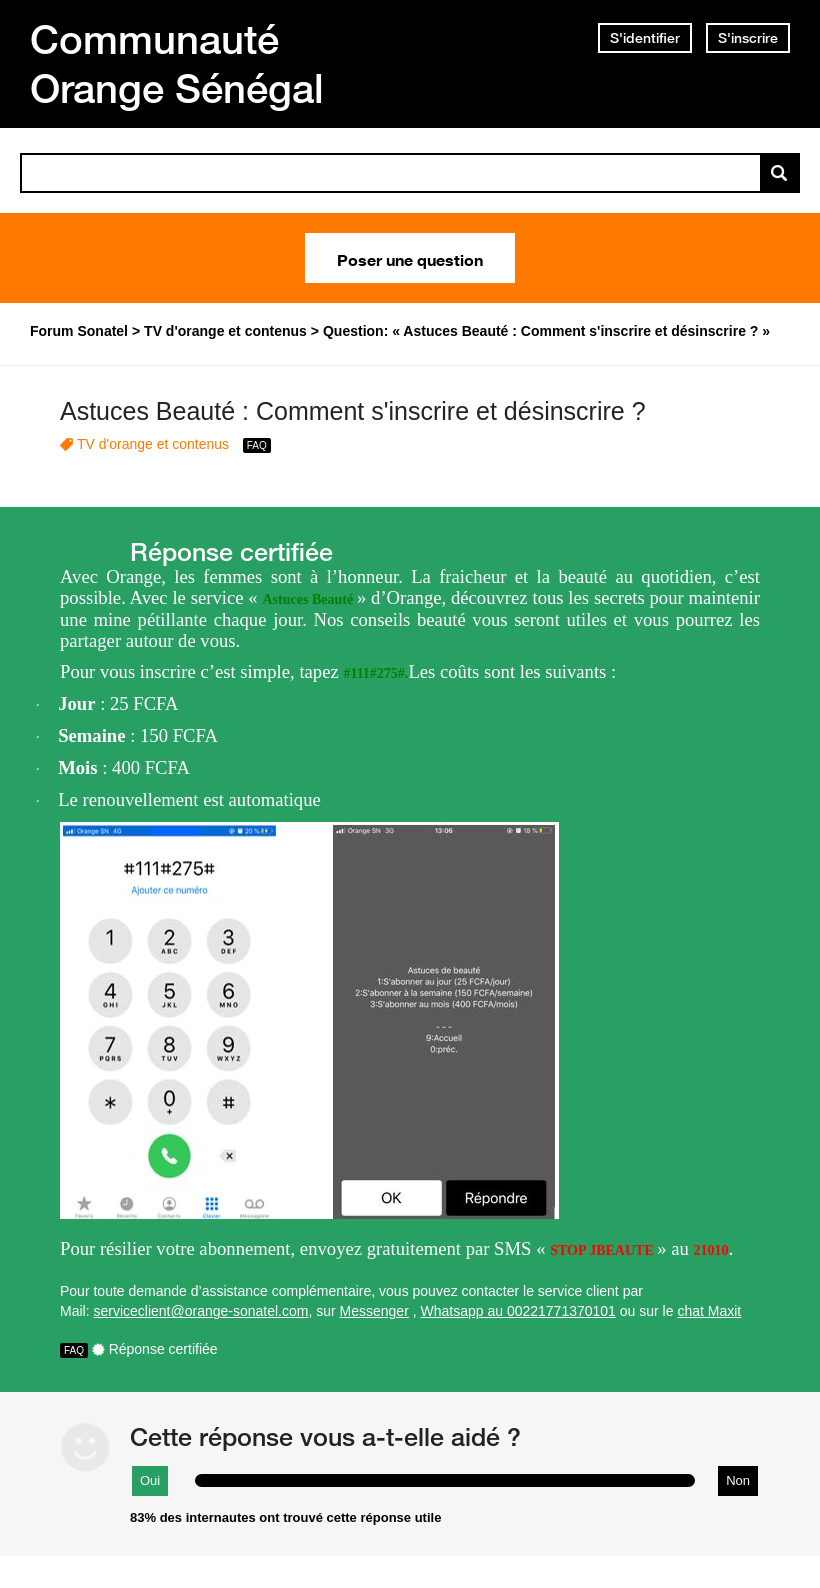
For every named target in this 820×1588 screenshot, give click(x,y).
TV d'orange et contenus (153, 444)
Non (738, 1480)
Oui (150, 1480)
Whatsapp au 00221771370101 (518, 1311)
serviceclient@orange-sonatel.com (200, 1311)
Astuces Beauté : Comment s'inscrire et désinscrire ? (353, 411)
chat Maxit (709, 1311)
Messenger (374, 1311)
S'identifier (645, 38)
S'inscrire (748, 38)
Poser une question (410, 258)
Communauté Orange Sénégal (177, 63)
